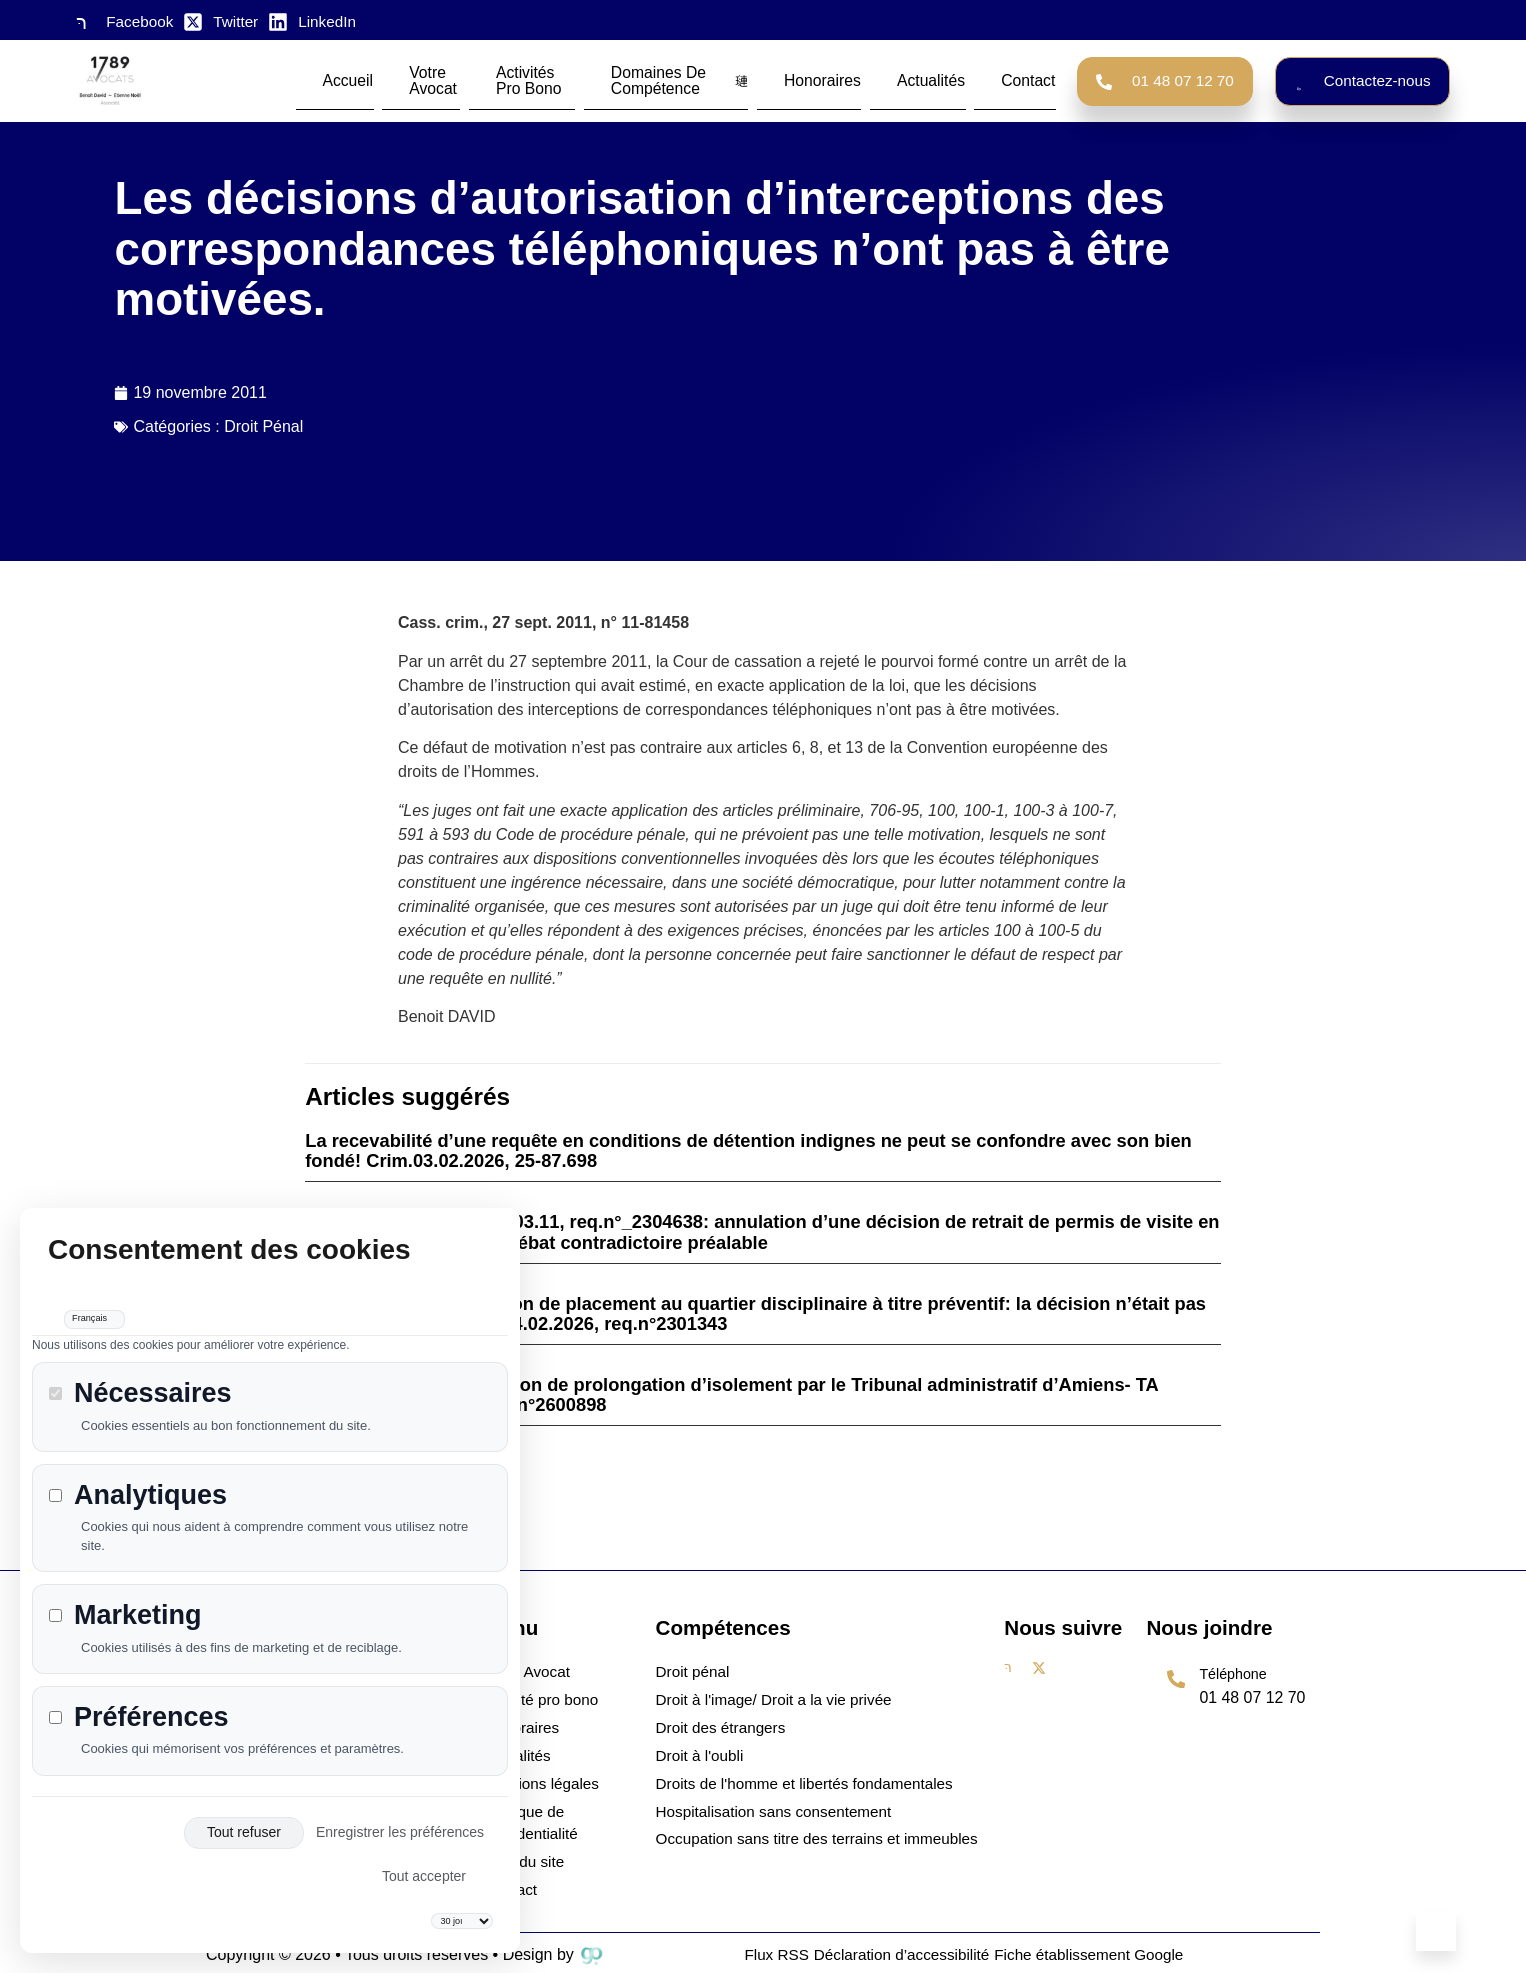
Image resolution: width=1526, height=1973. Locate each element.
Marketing (125, 1596)
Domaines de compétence (701, 79)
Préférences (139, 1698)
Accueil (366, 79)
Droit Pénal (263, 426)
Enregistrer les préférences (400, 1814)
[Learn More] (1233, 1694)
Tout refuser (244, 1814)
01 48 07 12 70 (1165, 79)
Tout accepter (424, 1858)
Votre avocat (436, 79)
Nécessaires (140, 1374)
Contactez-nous (1362, 79)
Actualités (911, 79)
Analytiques (138, 1476)
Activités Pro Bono (541, 79)
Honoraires (838, 79)
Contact (974, 79)
